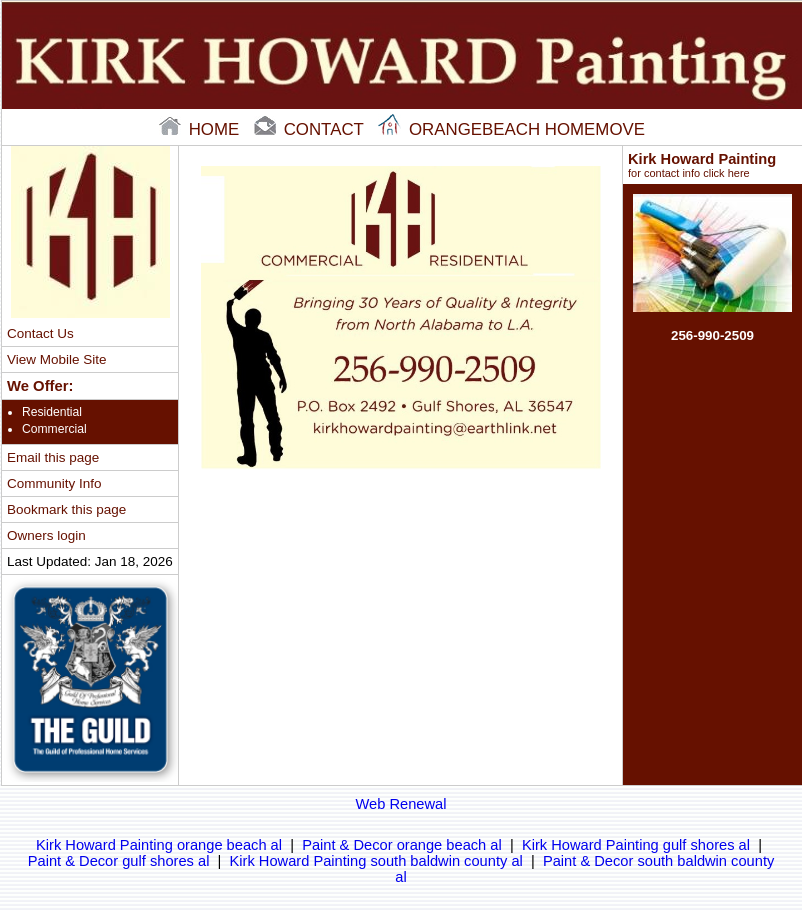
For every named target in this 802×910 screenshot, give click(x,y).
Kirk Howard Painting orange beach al (159, 845)
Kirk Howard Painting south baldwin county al (376, 861)
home (201, 129)
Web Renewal (401, 804)
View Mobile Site (56, 359)
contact (311, 129)
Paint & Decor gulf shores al (119, 861)
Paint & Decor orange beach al (402, 845)
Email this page (53, 457)
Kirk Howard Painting (712, 165)
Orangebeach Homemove (511, 129)
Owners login (46, 535)
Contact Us (40, 333)
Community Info (54, 483)
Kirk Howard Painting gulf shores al (636, 845)
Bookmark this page (66, 509)
